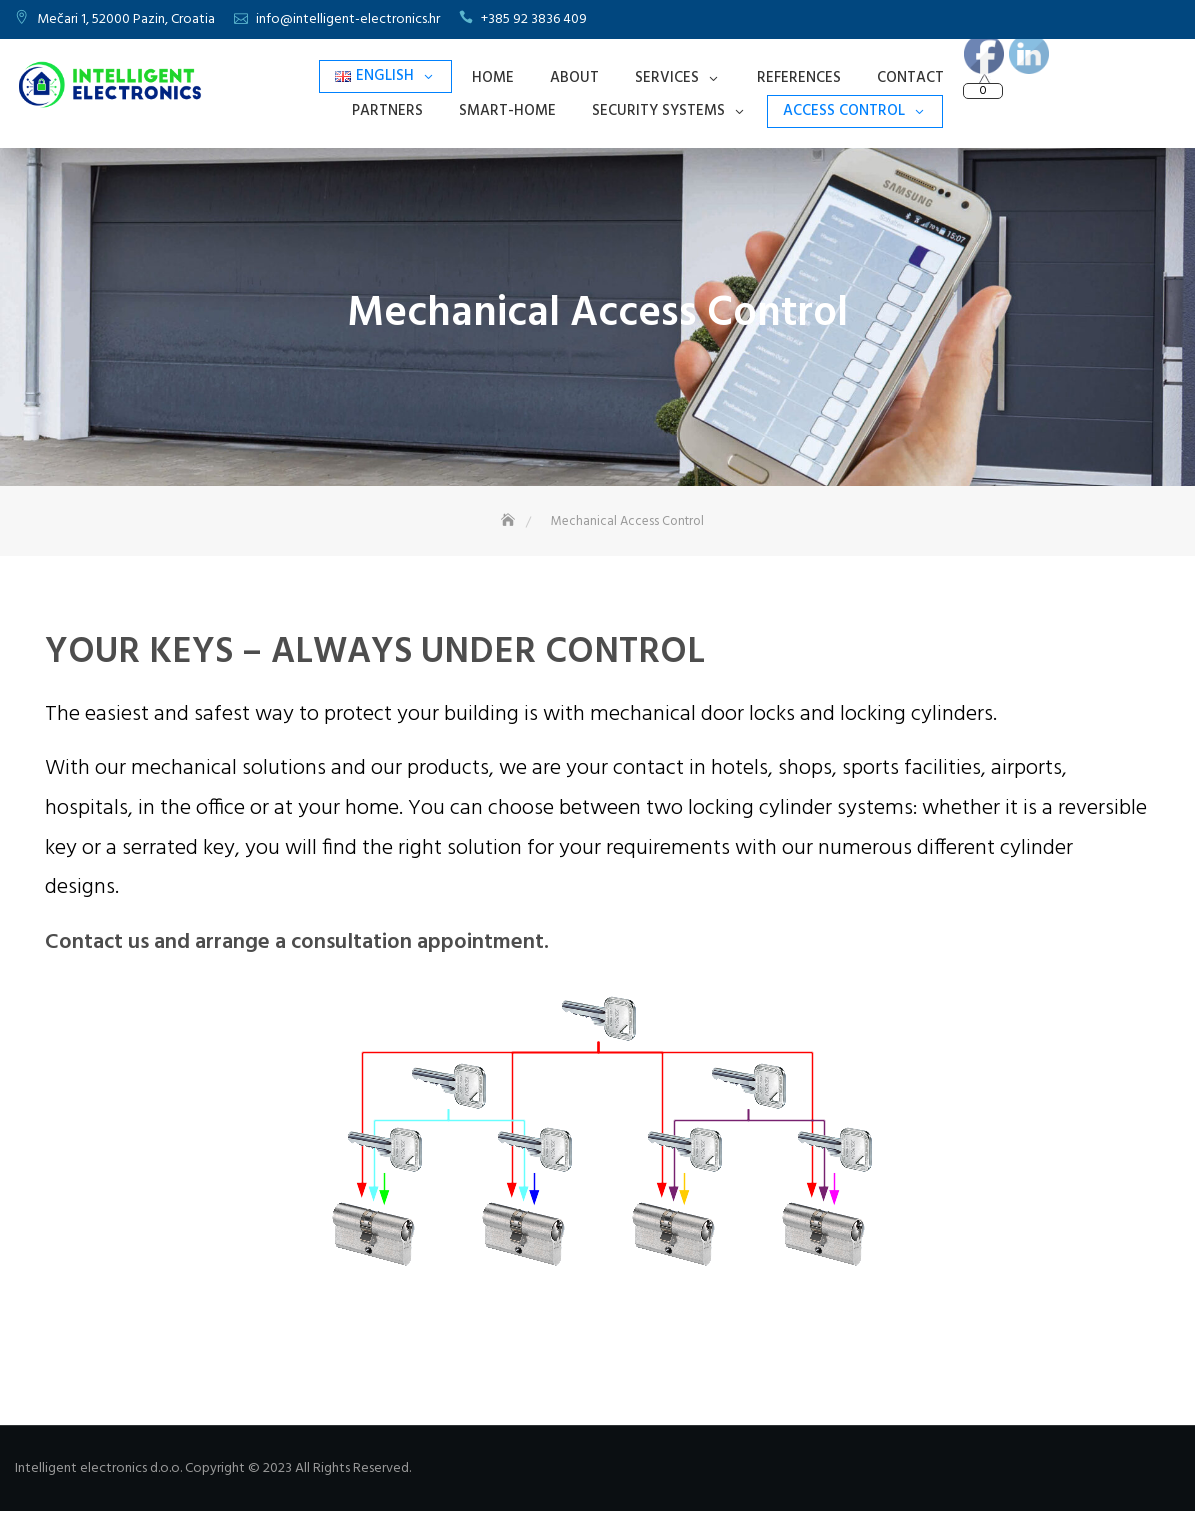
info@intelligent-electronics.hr (348, 19)
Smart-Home (507, 111)
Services (667, 78)
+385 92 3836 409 (534, 19)
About (574, 78)
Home (493, 78)
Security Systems (658, 111)
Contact (910, 78)
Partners (387, 111)
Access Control (844, 111)
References (799, 78)
